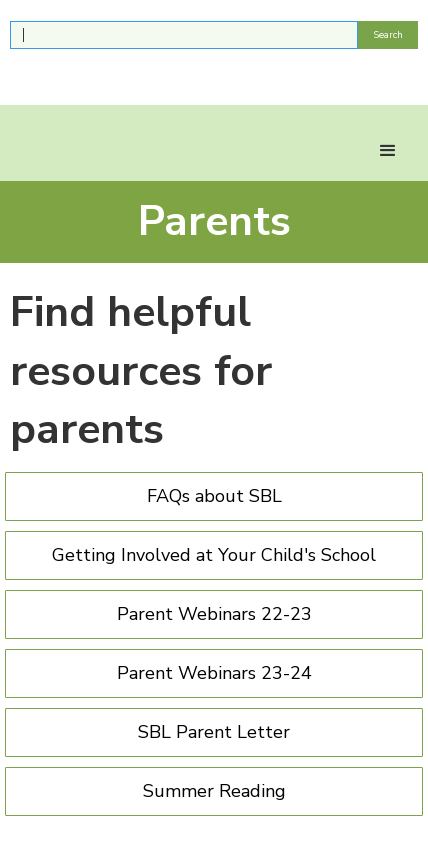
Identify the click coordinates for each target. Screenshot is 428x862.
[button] (388, 151)
